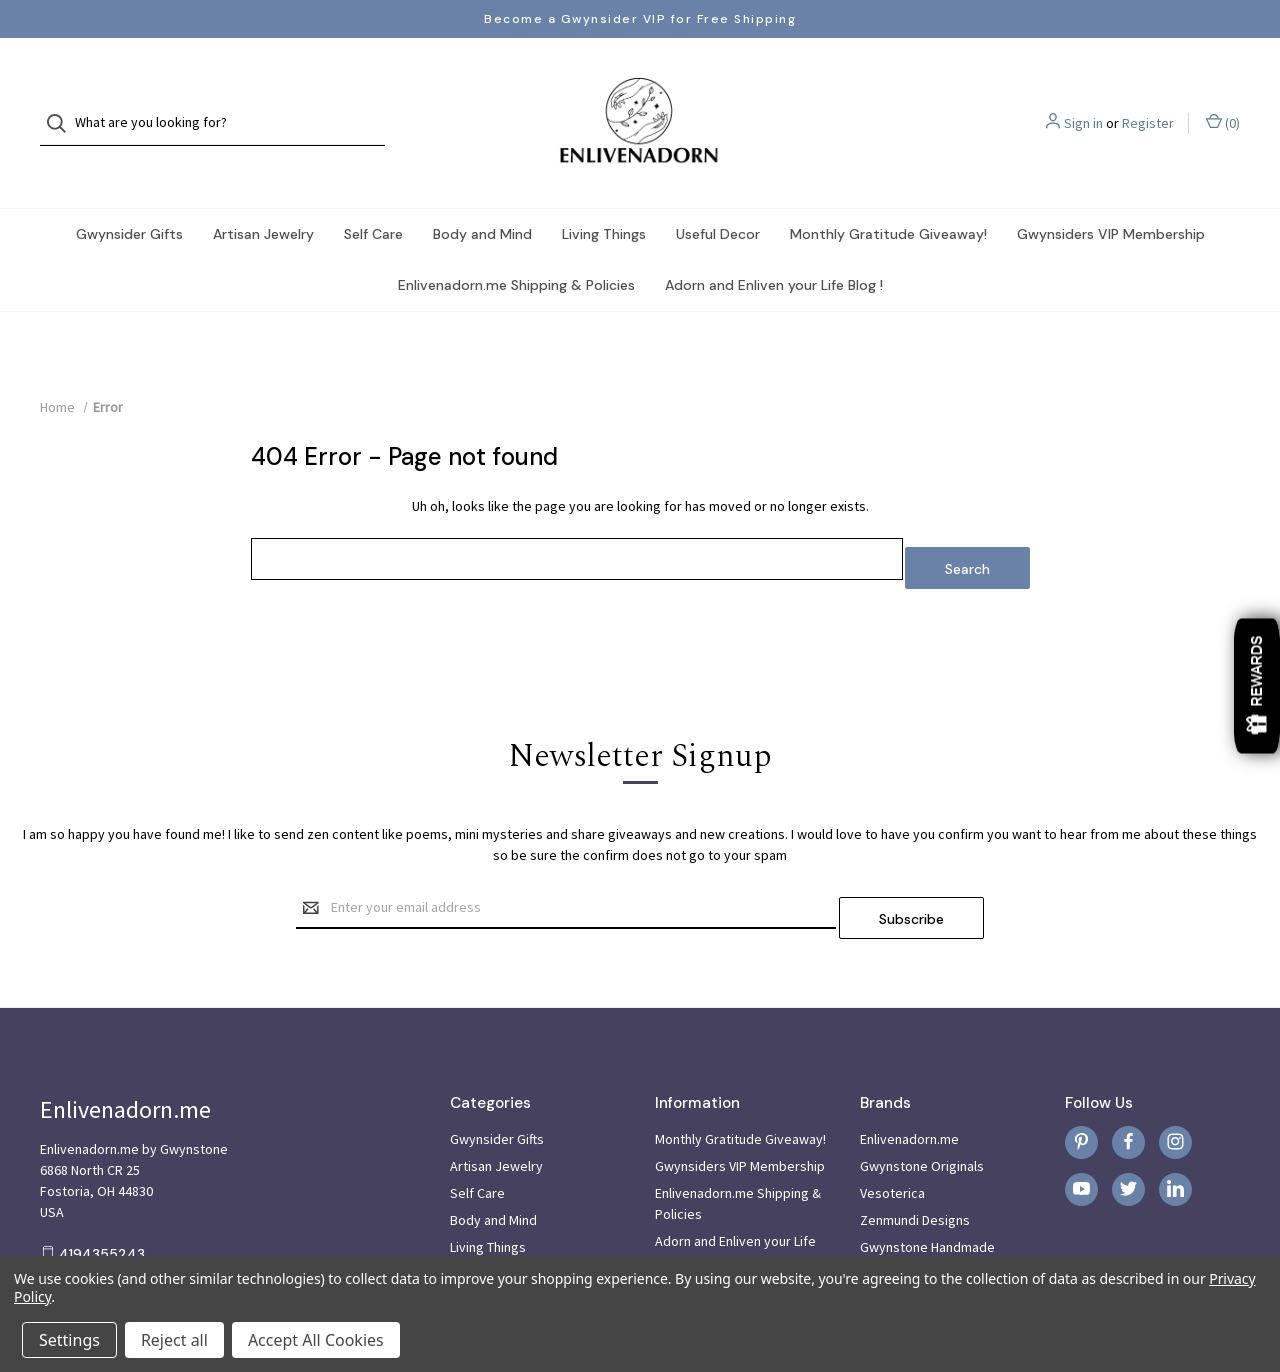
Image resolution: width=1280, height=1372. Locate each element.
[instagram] (1175, 1083)
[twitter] (1128, 1130)
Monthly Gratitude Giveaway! (888, 194)
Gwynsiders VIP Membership (1111, 194)
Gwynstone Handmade (927, 1188)
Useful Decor (718, 194)
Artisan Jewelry (263, 194)
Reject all (174, 1340)
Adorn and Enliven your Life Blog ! (774, 245)
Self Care (373, 194)
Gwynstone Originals (922, 1107)
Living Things (604, 194)
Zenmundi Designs (915, 1161)
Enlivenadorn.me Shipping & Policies (516, 245)
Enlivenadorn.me (909, 1080)
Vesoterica (892, 1134)
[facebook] (1128, 1083)
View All (882, 1215)
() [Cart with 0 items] (1223, 102)
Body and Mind (482, 194)
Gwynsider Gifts (129, 194)
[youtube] (1081, 1130)
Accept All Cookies (316, 1340)
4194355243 (102, 1195)
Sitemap (680, 1230)
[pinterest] (1081, 1083)
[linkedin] (1175, 1130)
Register (1148, 103)
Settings (69, 1340)
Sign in (1083, 103)
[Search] (62, 103)
